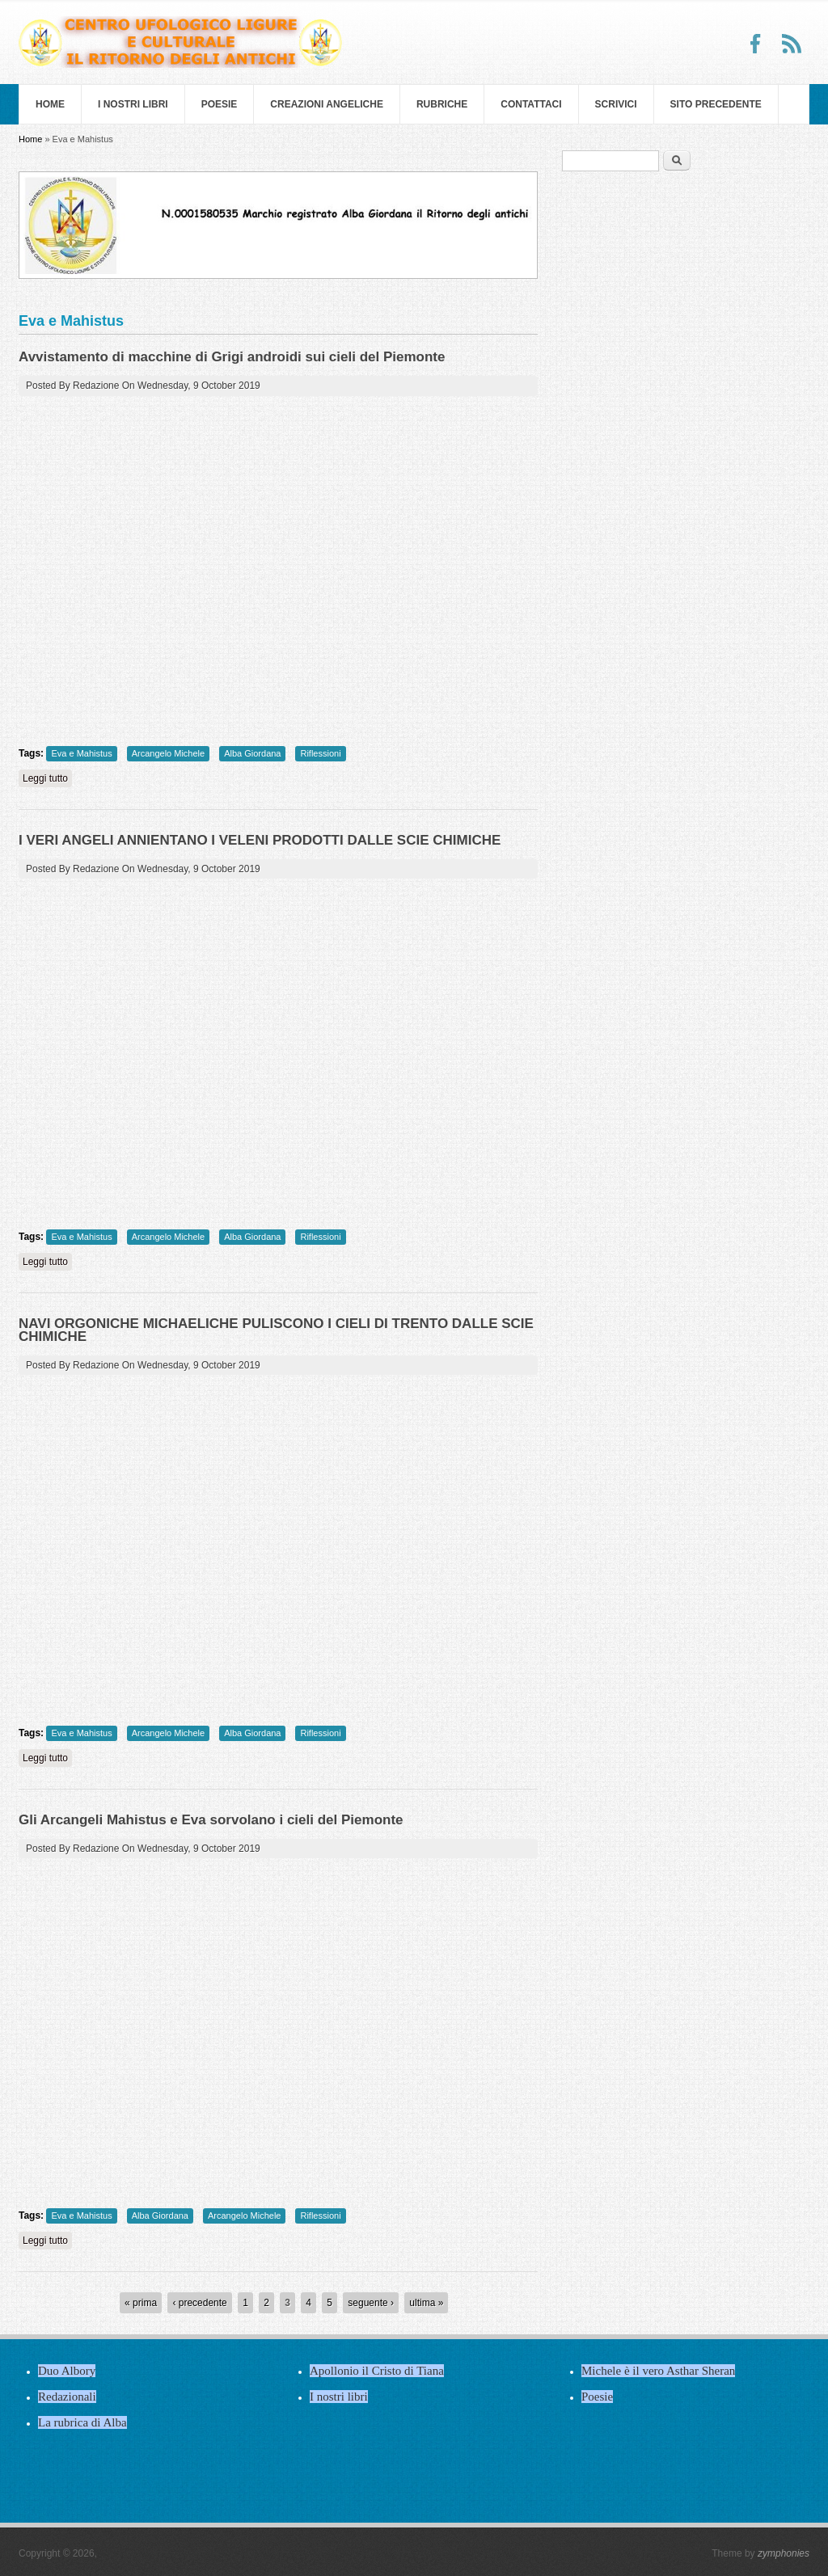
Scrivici (616, 104)
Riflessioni (320, 753)
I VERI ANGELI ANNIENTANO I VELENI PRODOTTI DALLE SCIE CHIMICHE (260, 840)
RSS (791, 43)
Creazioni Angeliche (326, 104)
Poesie (219, 104)
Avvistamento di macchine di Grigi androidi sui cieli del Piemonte (232, 357)
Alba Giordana (252, 753)
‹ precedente (199, 2302)
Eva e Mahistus (81, 753)
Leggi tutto (47, 778)
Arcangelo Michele (168, 753)
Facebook (756, 43)
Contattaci (531, 104)
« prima (141, 2302)
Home (50, 104)
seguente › (371, 2302)
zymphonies (783, 2553)
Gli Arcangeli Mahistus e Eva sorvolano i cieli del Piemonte (211, 1820)
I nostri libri (133, 104)
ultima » (426, 2302)
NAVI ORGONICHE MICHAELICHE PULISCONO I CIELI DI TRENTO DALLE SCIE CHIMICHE (276, 1330)
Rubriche (441, 104)
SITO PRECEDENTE (716, 104)
